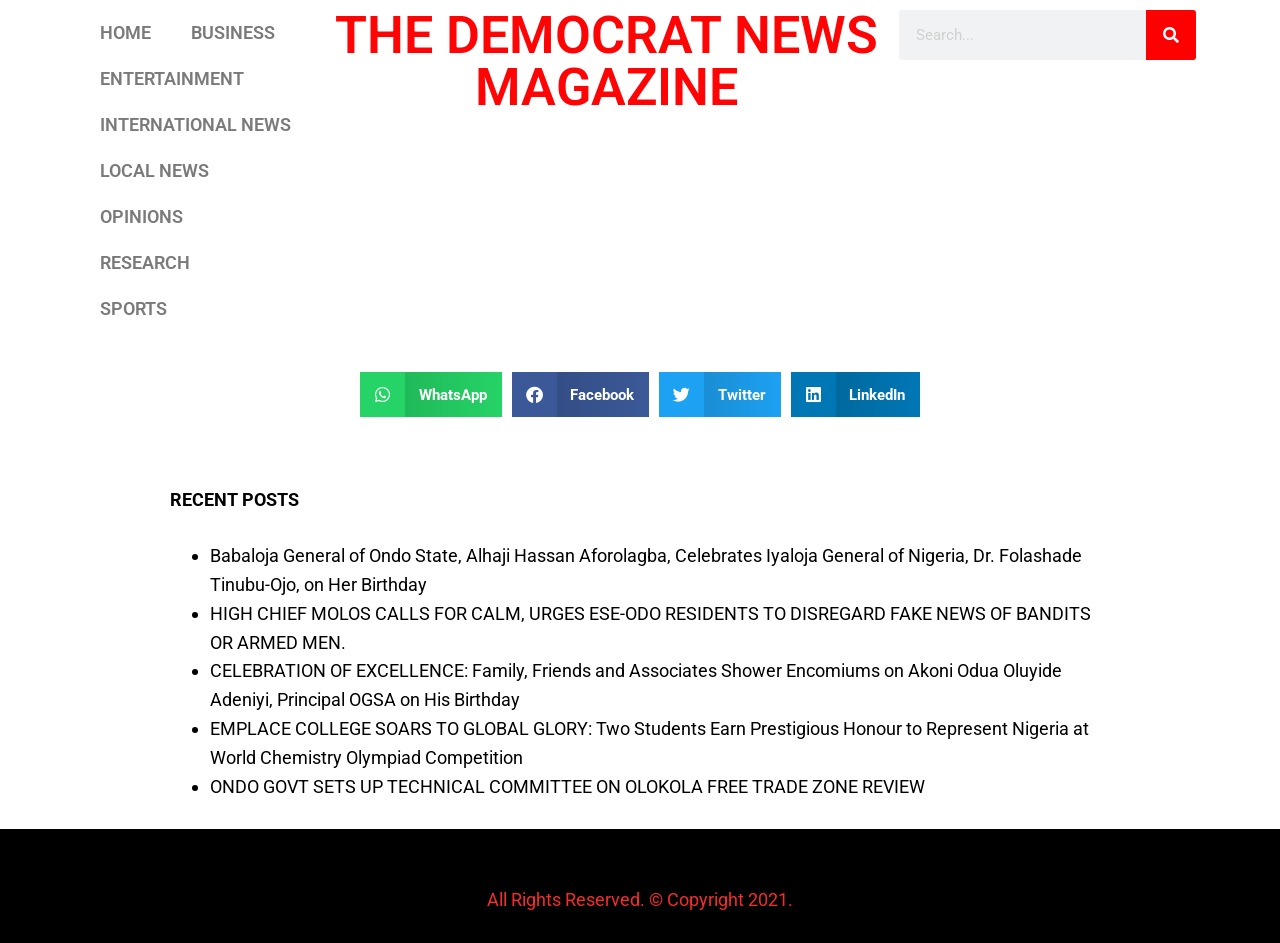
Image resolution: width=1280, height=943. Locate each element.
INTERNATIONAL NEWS (195, 124)
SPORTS (133, 308)
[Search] (1171, 35)
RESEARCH (145, 262)
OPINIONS (141, 216)
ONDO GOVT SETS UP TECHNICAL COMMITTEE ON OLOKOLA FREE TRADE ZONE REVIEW (567, 786)
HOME (125, 32)
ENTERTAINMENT (172, 78)
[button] (431, 394)
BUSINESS (233, 32)
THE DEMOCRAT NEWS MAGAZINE (606, 61)
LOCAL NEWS (154, 170)
